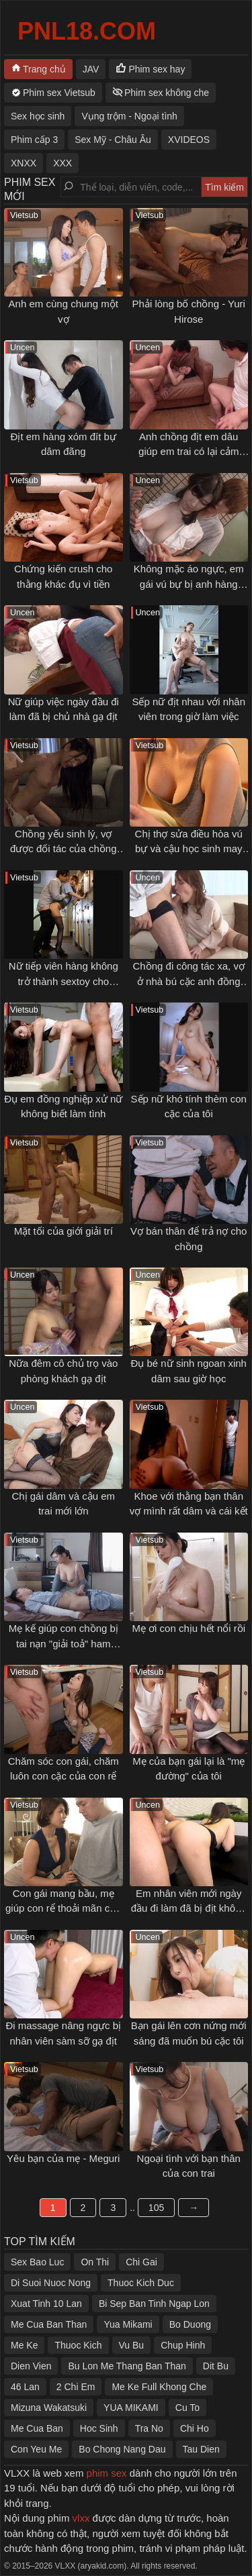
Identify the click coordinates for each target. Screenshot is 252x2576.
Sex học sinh (38, 116)
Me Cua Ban (37, 2428)
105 (156, 2207)
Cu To (187, 2407)
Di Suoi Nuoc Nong (51, 2282)
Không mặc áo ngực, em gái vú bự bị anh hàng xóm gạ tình (189, 584)
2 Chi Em (75, 2386)
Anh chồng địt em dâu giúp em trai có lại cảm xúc (188, 451)
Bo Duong (190, 2324)
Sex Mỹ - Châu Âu (113, 139)
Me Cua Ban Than (49, 2324)
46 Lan (25, 2386)
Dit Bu (215, 2366)
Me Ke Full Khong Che (159, 2386)
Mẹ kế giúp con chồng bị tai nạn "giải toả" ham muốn (63, 1643)
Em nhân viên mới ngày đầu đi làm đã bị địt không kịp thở (189, 1908)
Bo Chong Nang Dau (122, 2449)
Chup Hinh (183, 2345)
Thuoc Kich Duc (141, 2282)
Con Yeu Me (36, 2449)
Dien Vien (31, 2366)
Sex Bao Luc (37, 2262)
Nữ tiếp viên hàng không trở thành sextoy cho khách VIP (63, 981)
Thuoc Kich (77, 2345)
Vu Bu (131, 2345)
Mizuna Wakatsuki (49, 2407)
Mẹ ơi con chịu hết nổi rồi (188, 1628)
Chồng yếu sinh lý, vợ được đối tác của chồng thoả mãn (63, 849)
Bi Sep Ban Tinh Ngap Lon (154, 2303)
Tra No (149, 2428)
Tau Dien (201, 2449)
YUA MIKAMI (131, 2407)
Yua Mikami (127, 2324)
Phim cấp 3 (34, 139)
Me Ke (24, 2345)
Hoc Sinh (99, 2428)
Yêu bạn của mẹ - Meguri (63, 2158)
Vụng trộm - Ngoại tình (129, 116)
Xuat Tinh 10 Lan (46, 2303)
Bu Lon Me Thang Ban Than (126, 2366)
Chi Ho (194, 2428)
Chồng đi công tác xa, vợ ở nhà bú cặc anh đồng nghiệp (189, 981)
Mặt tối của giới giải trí (63, 1231)
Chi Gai (141, 2262)
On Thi (95, 2262)
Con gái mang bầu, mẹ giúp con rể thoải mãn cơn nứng (63, 1908)
